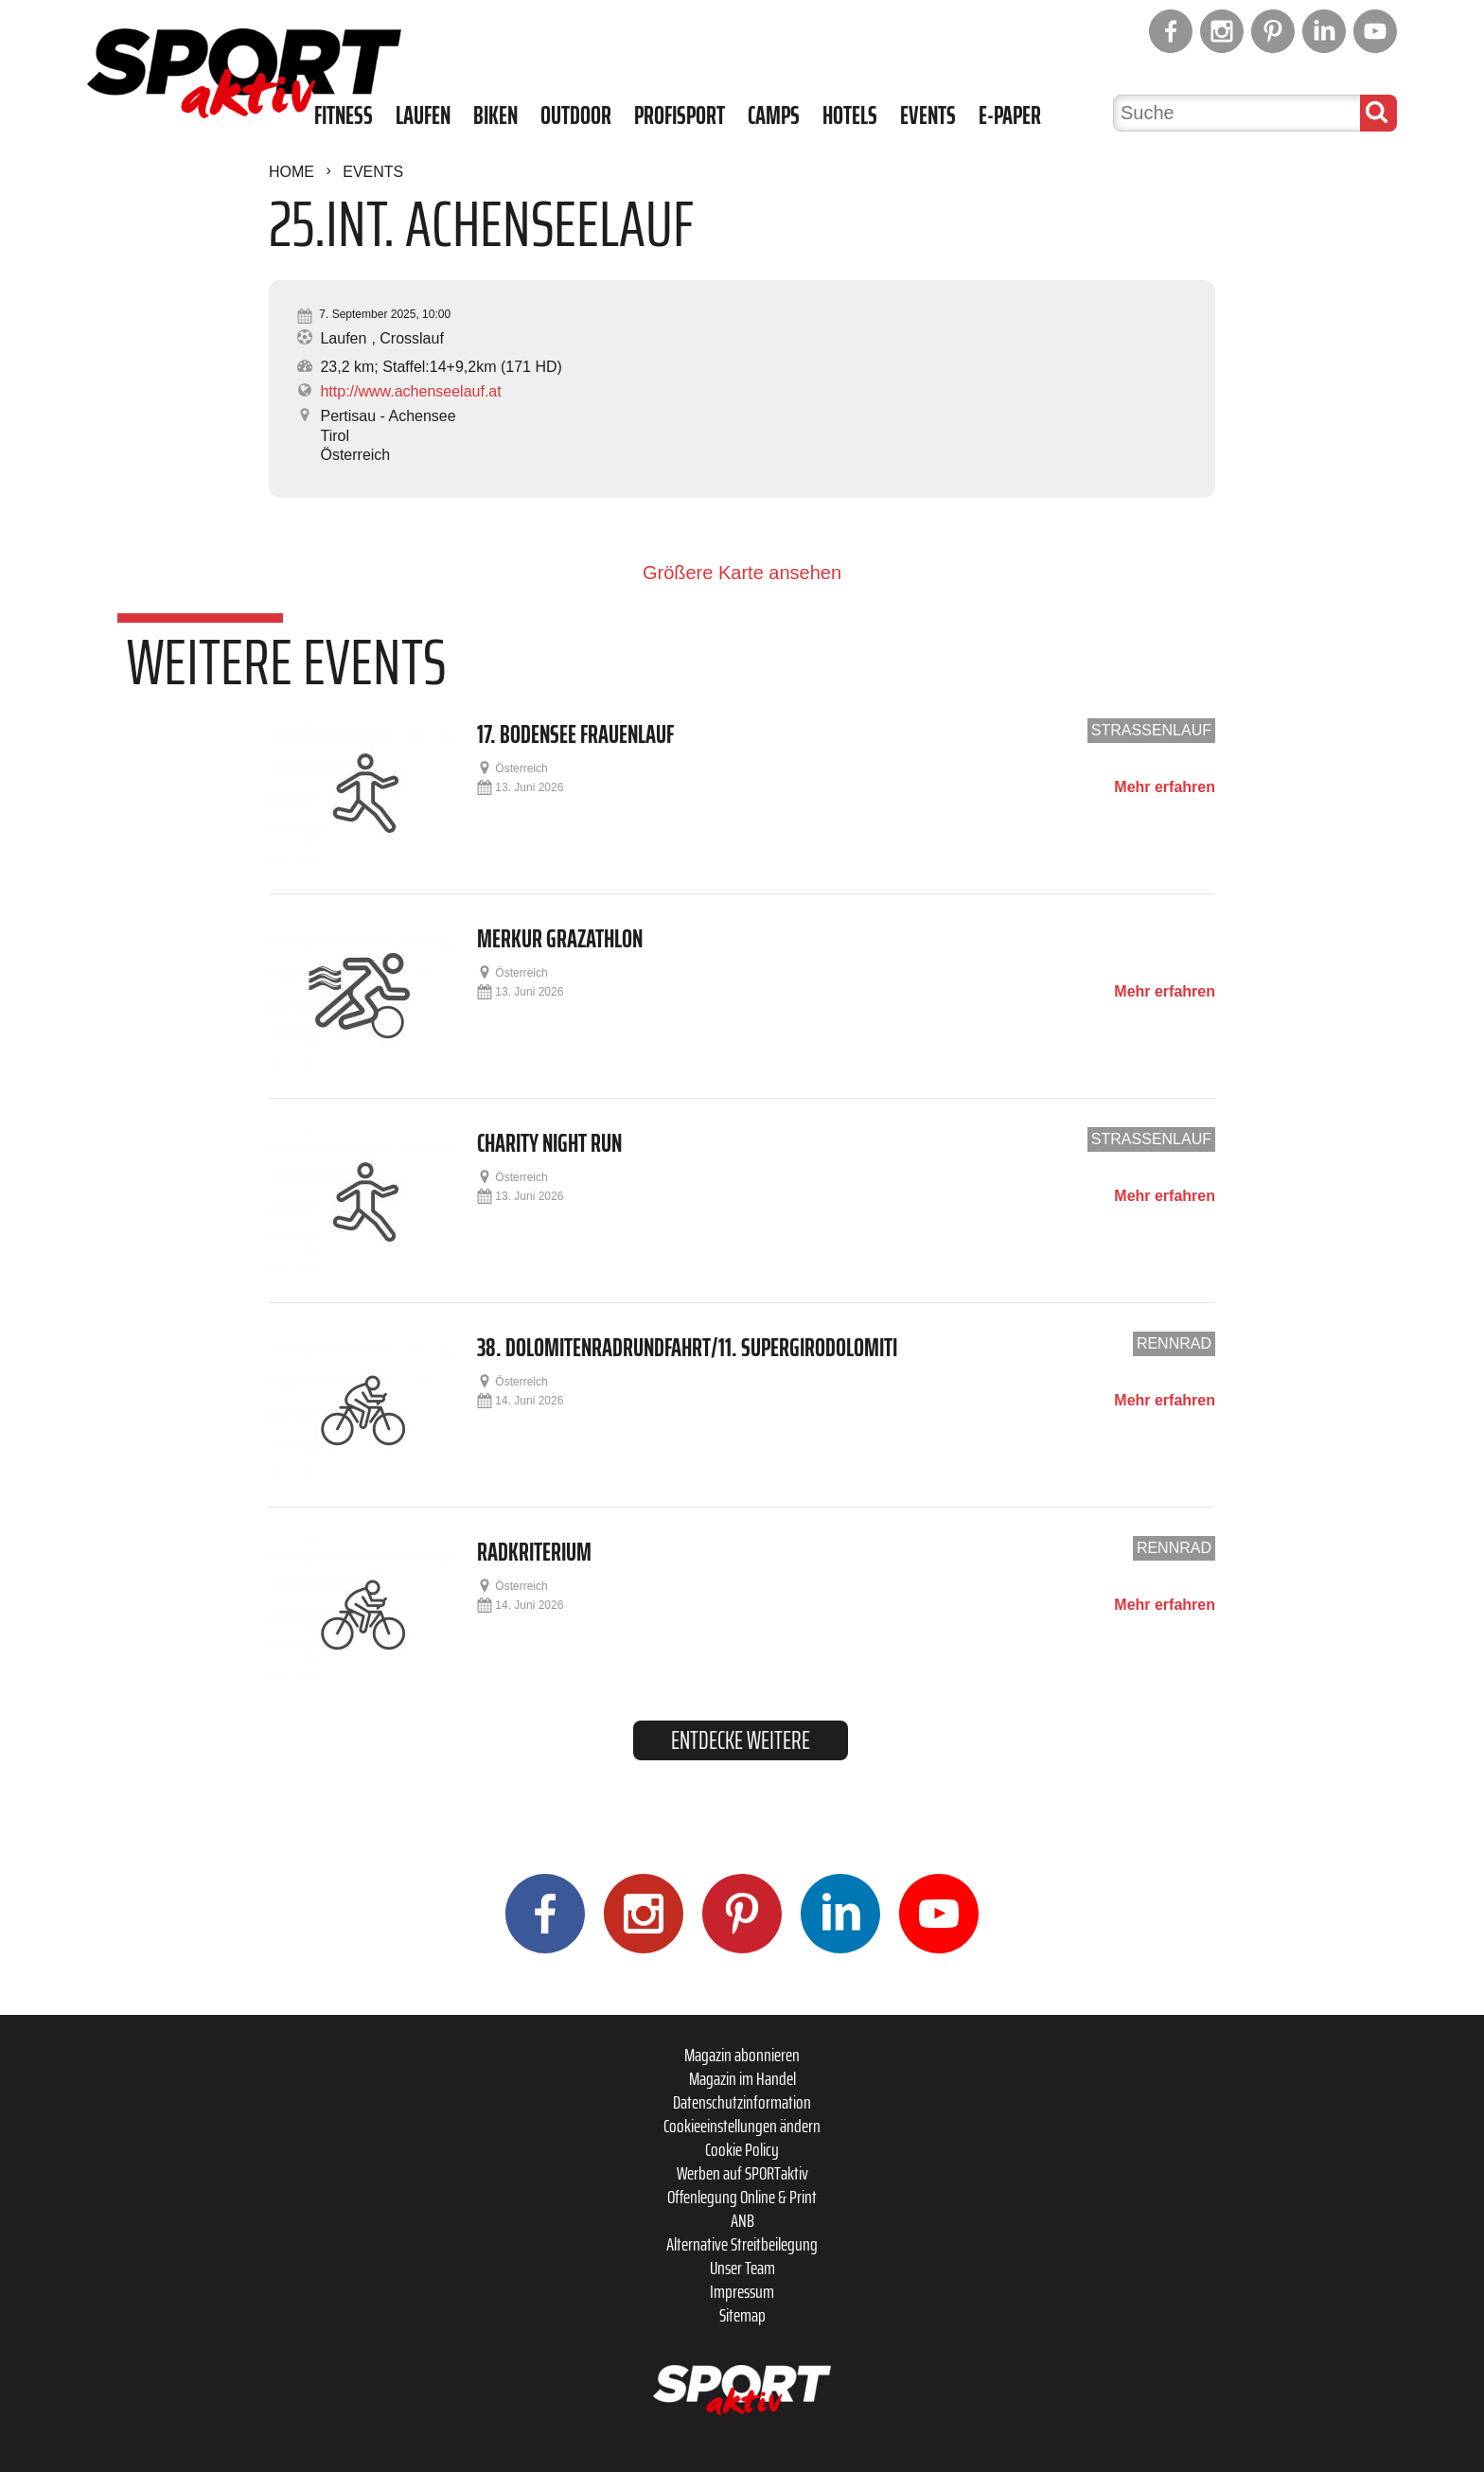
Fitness (343, 115)
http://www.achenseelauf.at (410, 391)
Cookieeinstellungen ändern (742, 2125)
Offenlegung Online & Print (742, 2196)
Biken (495, 115)
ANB (742, 2220)
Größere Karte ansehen (742, 572)
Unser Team (742, 2267)
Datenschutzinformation (742, 2102)
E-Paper (1010, 115)
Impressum (742, 2291)
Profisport (679, 115)
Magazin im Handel (742, 2078)
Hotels (849, 115)
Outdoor (575, 115)
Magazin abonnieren (742, 2054)
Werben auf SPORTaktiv (742, 2173)
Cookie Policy (742, 2149)
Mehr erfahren (1164, 787)
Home (291, 172)
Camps (774, 115)
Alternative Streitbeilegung (742, 2244)
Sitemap (742, 2315)
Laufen (423, 115)
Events (928, 115)
